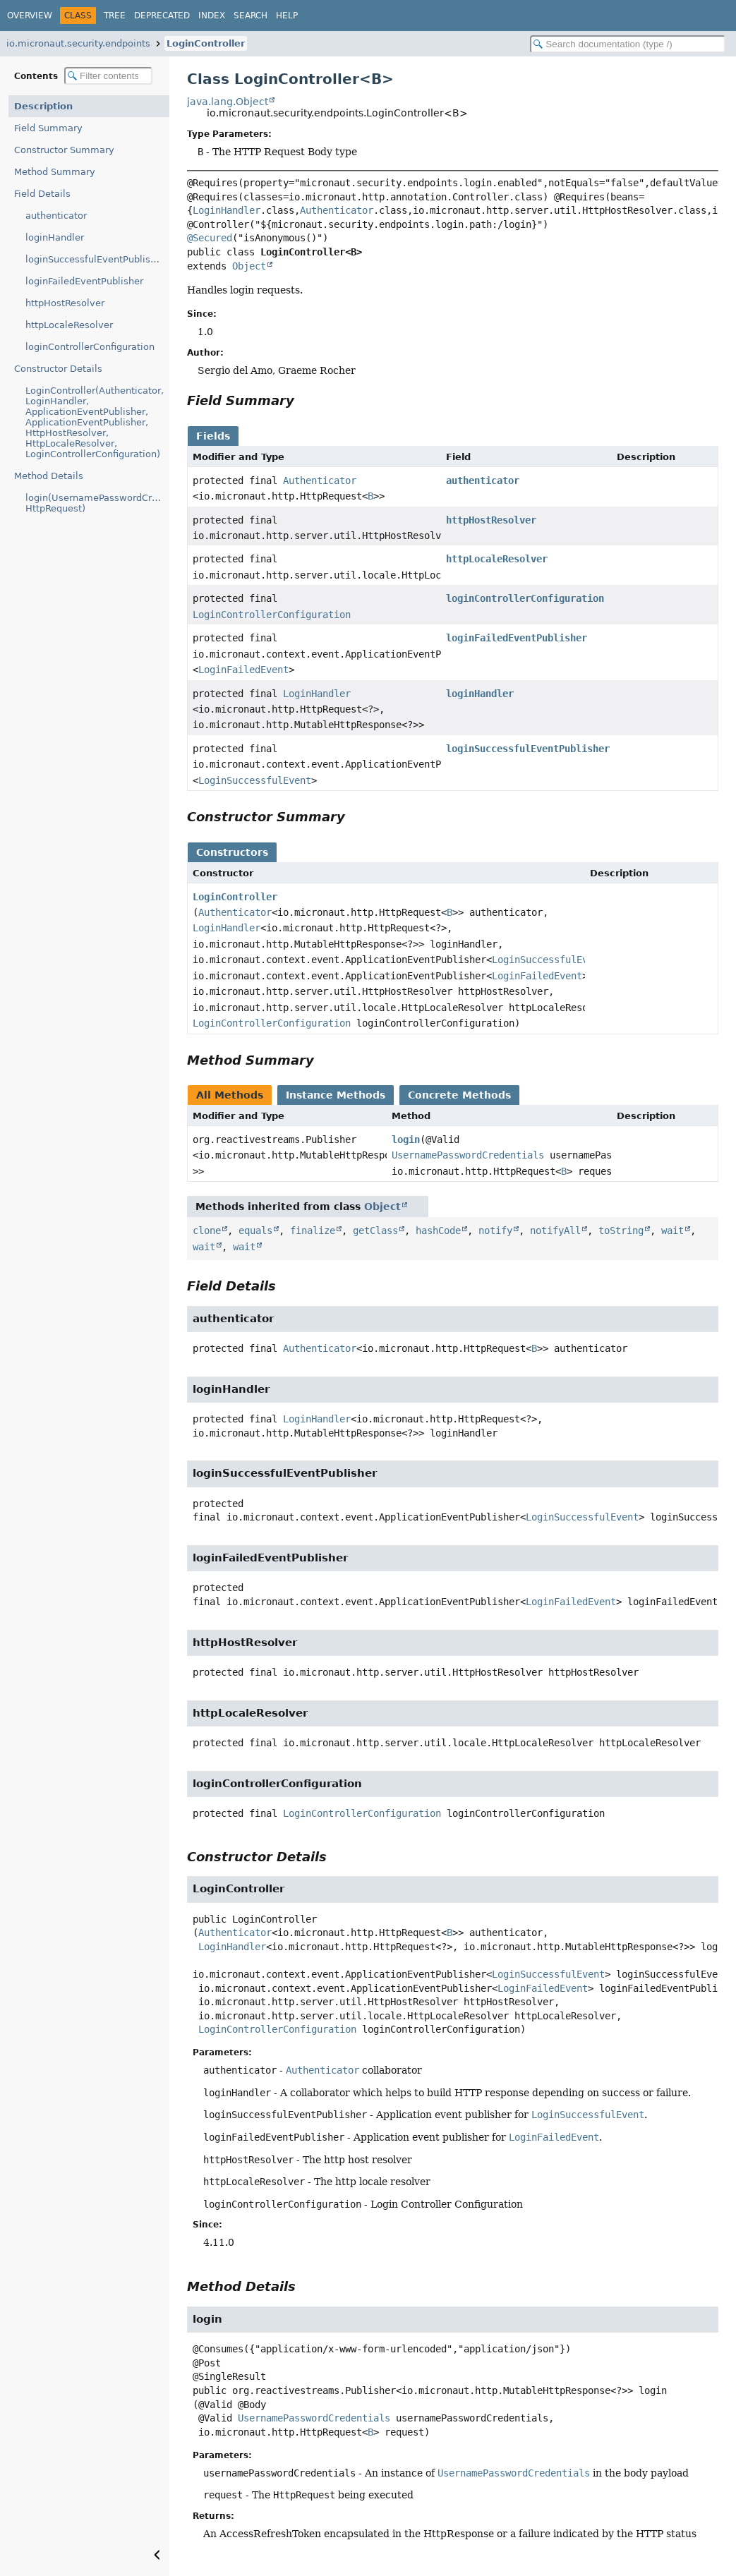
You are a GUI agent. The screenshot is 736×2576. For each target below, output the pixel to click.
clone (207, 1230)
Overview (29, 15)
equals (255, 1230)
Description (43, 106)
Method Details (48, 476)
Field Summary (48, 128)
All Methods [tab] (229, 1095)
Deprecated (162, 15)
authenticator (56, 215)
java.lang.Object (227, 101)
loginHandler (54, 237)
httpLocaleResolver (69, 325)
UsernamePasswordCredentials (468, 1155)
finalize (312, 1230)
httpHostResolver (64, 303)
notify (495, 1230)
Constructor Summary (64, 150)
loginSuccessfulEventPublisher (95, 259)
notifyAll (555, 1230)
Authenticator (336, 210)
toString (621, 1230)
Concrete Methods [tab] (459, 1095)
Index (211, 15)
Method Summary (54, 172)
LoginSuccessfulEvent (254, 780)
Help (287, 15)
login (406, 1139)
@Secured (209, 237)
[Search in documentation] (627, 44)
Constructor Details (58, 368)
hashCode (438, 1230)
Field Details (42, 193)
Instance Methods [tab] (335, 1095)
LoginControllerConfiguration (272, 614)
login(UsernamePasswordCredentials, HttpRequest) (97, 503)
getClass (375, 1230)
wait (672, 1230)
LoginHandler (226, 210)
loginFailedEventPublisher (84, 281)
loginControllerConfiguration (90, 346)
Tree (115, 15)
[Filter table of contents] (108, 76)
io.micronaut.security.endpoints (78, 43)
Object (249, 266)
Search (250, 15)
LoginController (206, 43)
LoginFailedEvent (243, 669)
